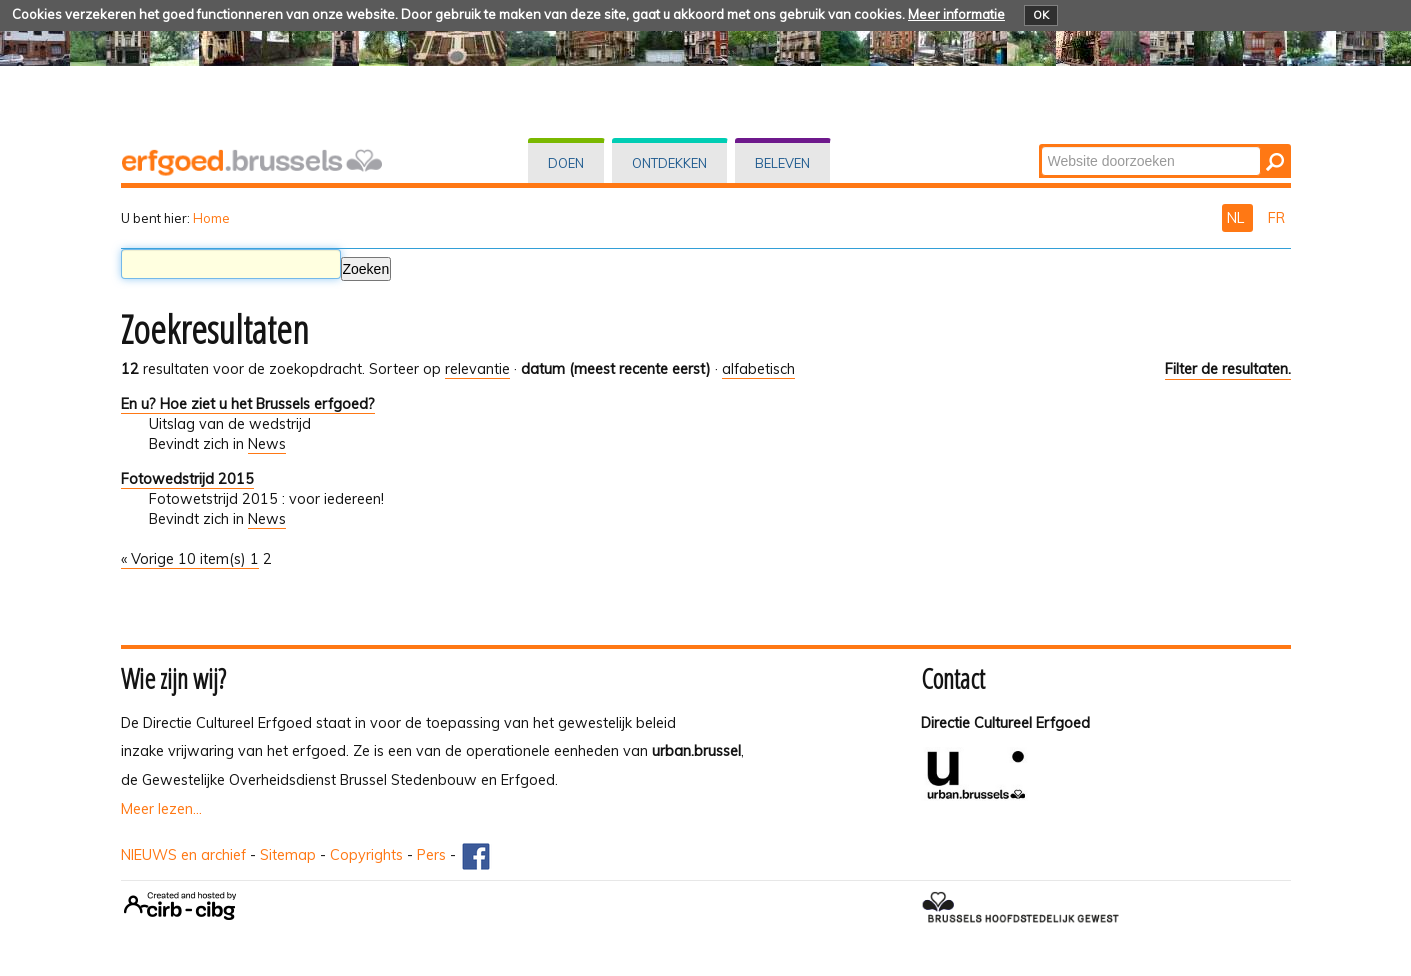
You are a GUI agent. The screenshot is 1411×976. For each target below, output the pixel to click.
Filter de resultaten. (1228, 369)
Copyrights (366, 855)
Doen (566, 163)
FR (1276, 218)
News (267, 444)
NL (1237, 218)
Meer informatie (956, 14)
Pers (431, 855)
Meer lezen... (161, 809)
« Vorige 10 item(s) (185, 559)
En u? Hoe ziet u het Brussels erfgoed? (248, 404)
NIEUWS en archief (183, 855)
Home (211, 218)
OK (1041, 15)
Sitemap (288, 855)
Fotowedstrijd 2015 (187, 479)
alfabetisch (758, 369)
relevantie (477, 369)
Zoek (1039, 145)
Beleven (782, 163)
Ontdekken (669, 163)
